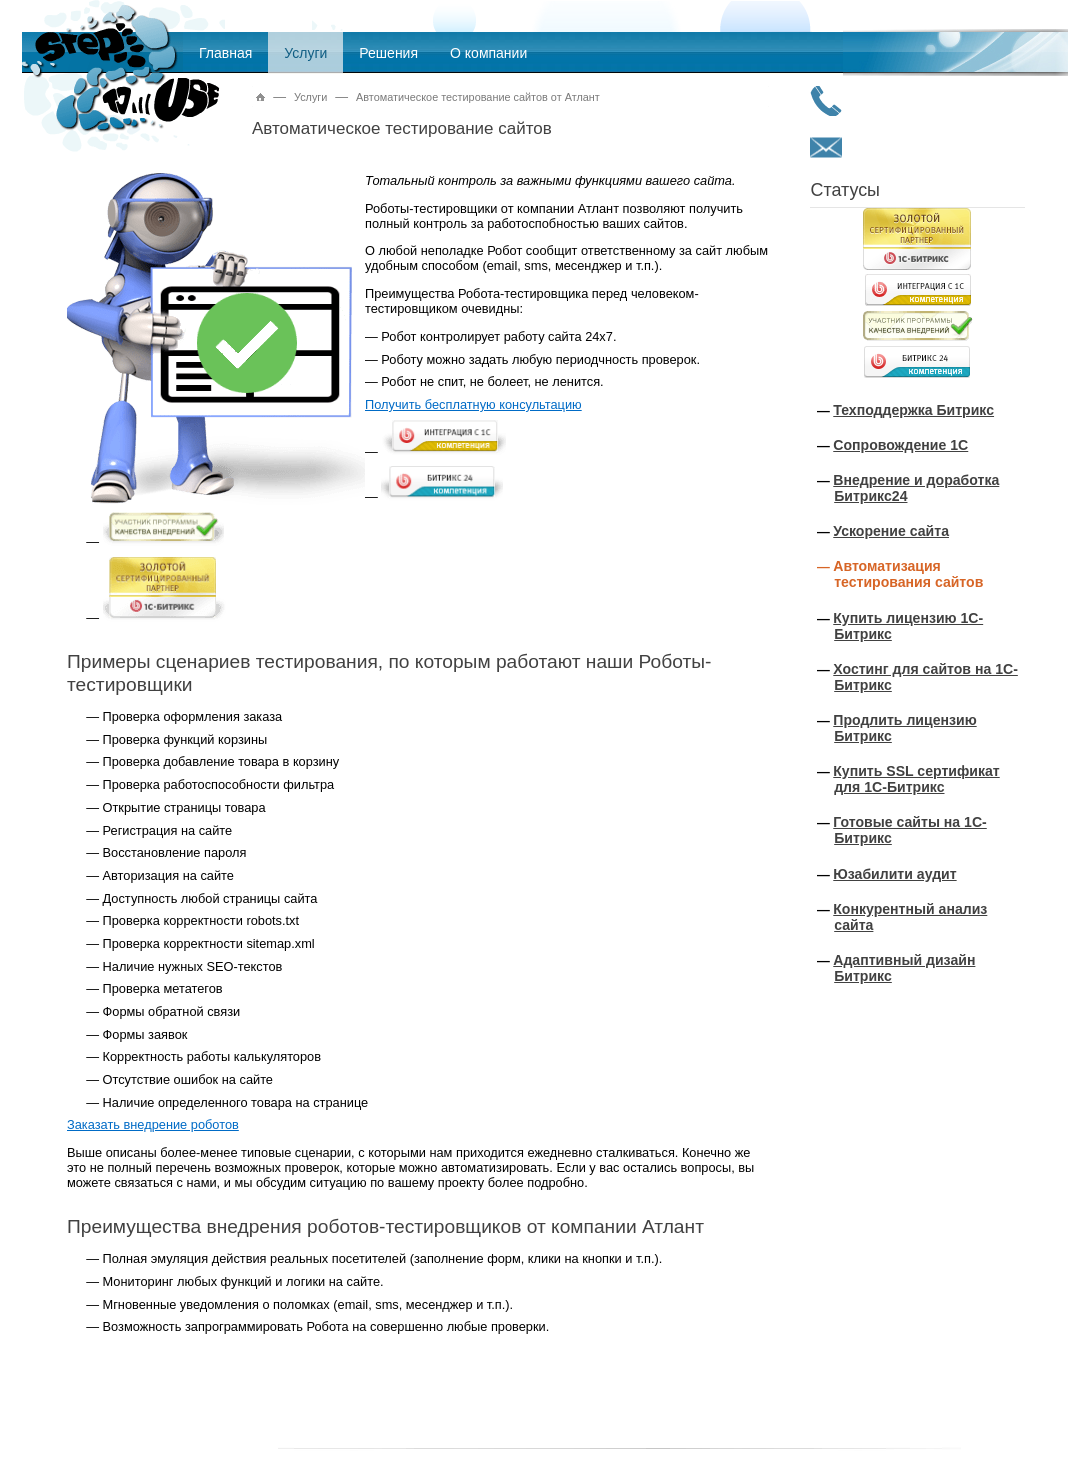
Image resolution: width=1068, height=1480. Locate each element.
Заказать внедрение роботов (153, 1124)
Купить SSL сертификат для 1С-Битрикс (916, 779)
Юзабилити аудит (894, 874)
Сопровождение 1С (900, 445)
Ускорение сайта (891, 531)
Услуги (305, 53)
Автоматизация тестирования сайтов (908, 574)
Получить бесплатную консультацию (473, 404)
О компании (488, 53)
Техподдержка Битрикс (913, 410)
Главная (225, 53)
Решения (388, 53)
